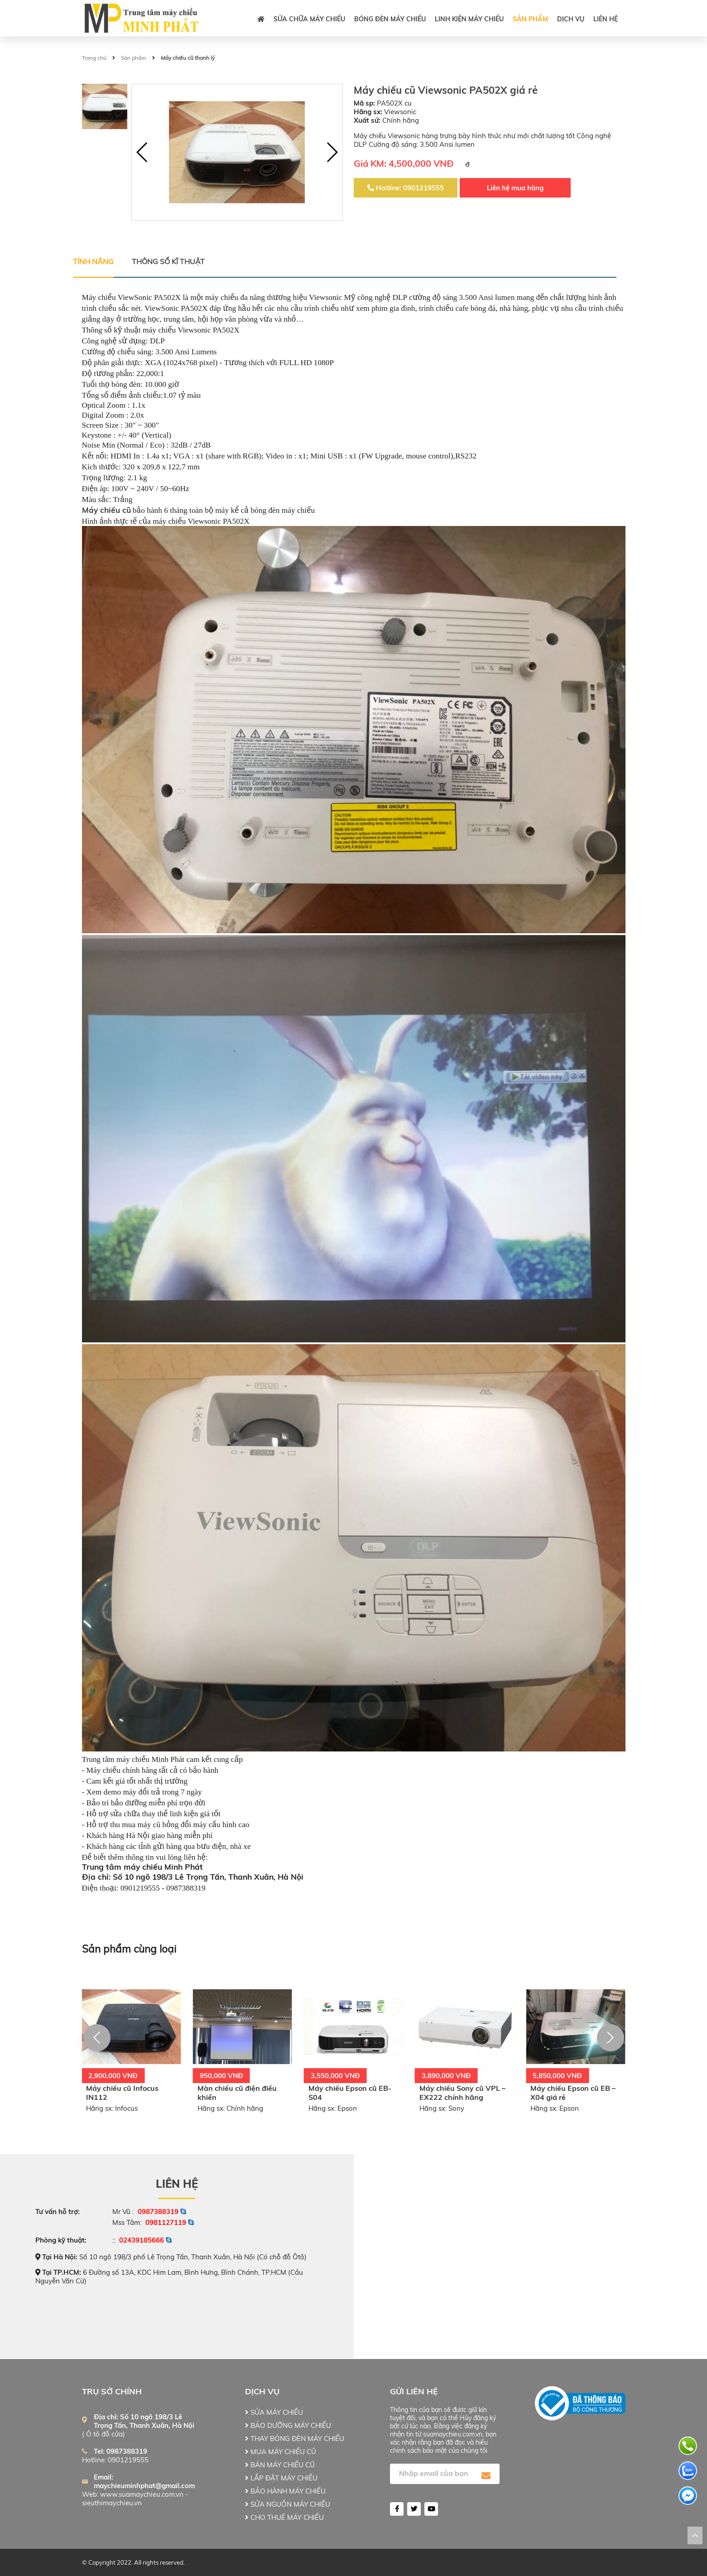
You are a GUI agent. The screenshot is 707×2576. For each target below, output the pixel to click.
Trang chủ (94, 57)
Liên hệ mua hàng (515, 187)
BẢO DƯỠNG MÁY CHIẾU (288, 2425)
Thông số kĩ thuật (168, 261)
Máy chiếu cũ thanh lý (188, 57)
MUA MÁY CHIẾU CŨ (280, 2451)
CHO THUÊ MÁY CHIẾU (284, 2517)
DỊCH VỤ (570, 19)
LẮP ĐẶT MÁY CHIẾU (281, 2478)
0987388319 (158, 2211)
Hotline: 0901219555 (405, 187)
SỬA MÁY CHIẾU (274, 2412)
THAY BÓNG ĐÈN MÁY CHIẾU (294, 2438)
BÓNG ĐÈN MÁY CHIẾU (390, 19)
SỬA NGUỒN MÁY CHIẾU (287, 2504)
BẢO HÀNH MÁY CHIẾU (285, 2491)
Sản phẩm (530, 19)
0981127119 (165, 2222)
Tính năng (93, 261)
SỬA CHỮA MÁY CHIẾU (309, 19)
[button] (332, 152)
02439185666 (141, 2240)
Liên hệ (605, 19)
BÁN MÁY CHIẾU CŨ (280, 2464)
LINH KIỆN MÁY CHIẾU (469, 19)
